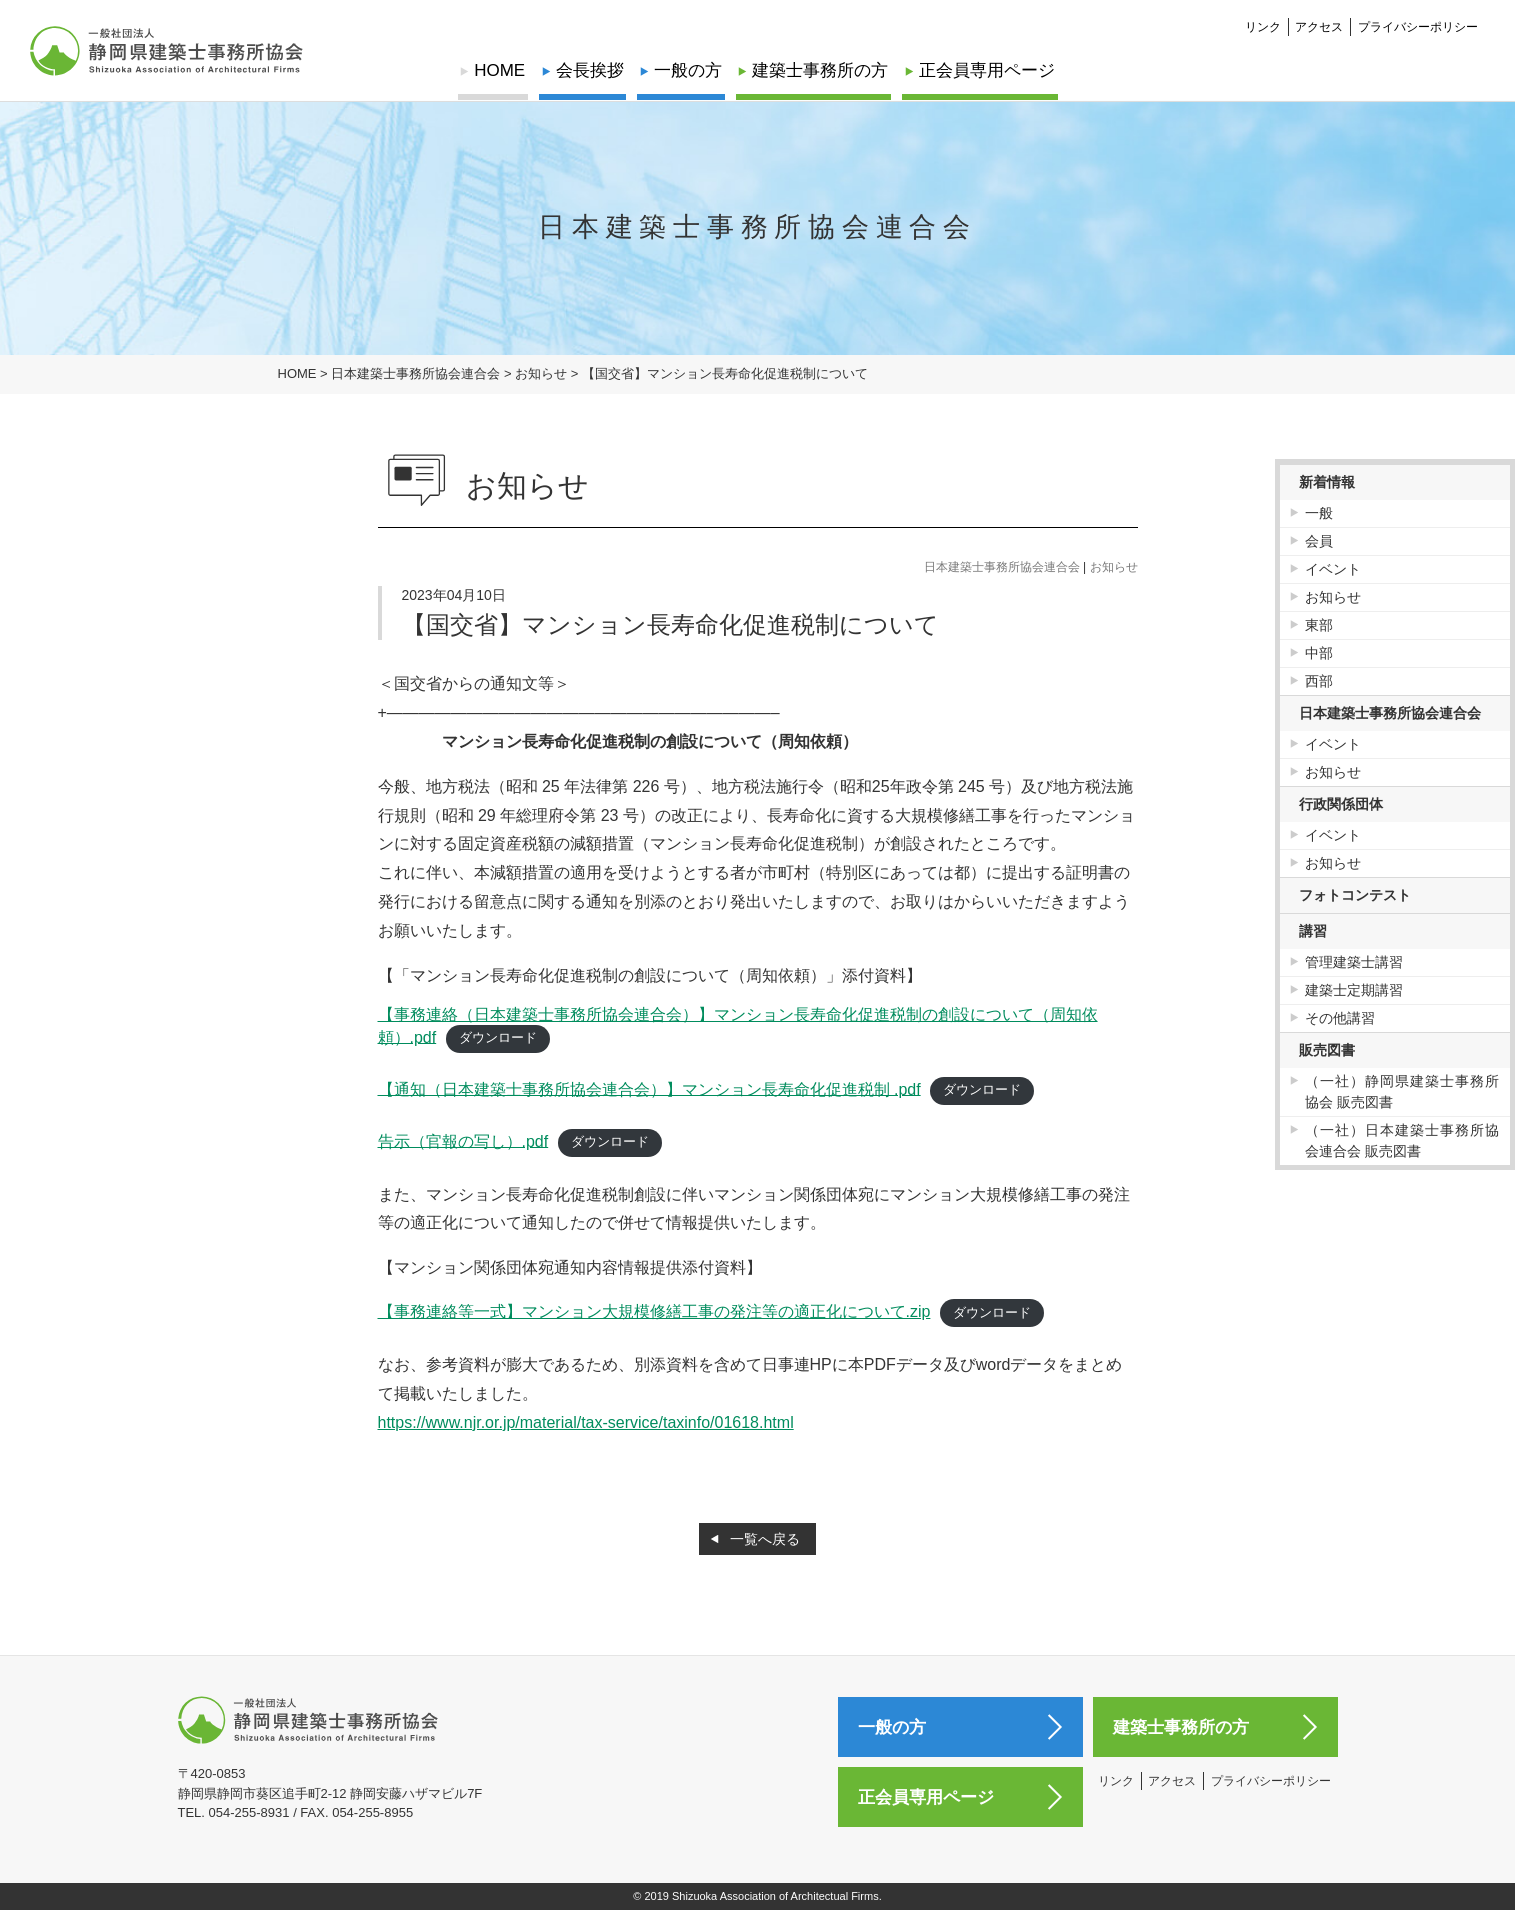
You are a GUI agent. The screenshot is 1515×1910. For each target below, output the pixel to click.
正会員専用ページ (985, 70)
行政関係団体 (1341, 804)
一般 (1319, 513)
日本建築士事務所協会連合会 (1002, 567)
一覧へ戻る (765, 1539)
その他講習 (1340, 1018)
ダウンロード (498, 1037)
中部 (1319, 653)
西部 (1319, 681)
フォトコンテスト (1355, 895)
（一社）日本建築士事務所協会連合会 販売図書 (1402, 1140)
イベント (1333, 569)
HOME (502, 70)
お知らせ (1114, 567)
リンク (1263, 26)
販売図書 (1327, 1050)
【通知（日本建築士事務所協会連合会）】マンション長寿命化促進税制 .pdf (649, 1088)
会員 (1319, 541)
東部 (1319, 625)
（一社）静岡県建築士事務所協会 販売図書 (1402, 1091)
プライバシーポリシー (1418, 26)
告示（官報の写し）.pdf (463, 1140)
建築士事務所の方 (819, 70)
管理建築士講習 (1354, 962)
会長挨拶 (591, 70)
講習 (1313, 931)
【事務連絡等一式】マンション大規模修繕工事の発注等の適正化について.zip (654, 1311)
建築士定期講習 (1354, 990)
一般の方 (688, 70)
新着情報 (1327, 482)
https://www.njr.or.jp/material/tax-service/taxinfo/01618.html (586, 1422)
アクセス (1319, 26)
